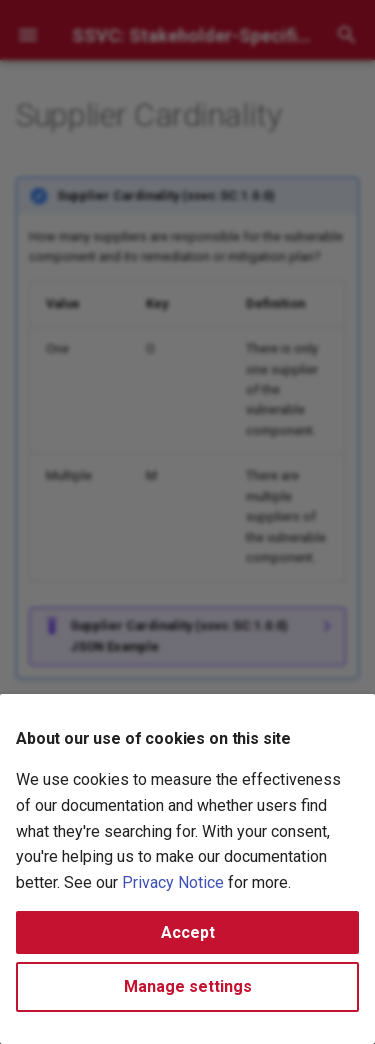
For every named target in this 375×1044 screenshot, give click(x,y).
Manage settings (188, 986)
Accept (188, 932)
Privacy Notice (173, 882)
